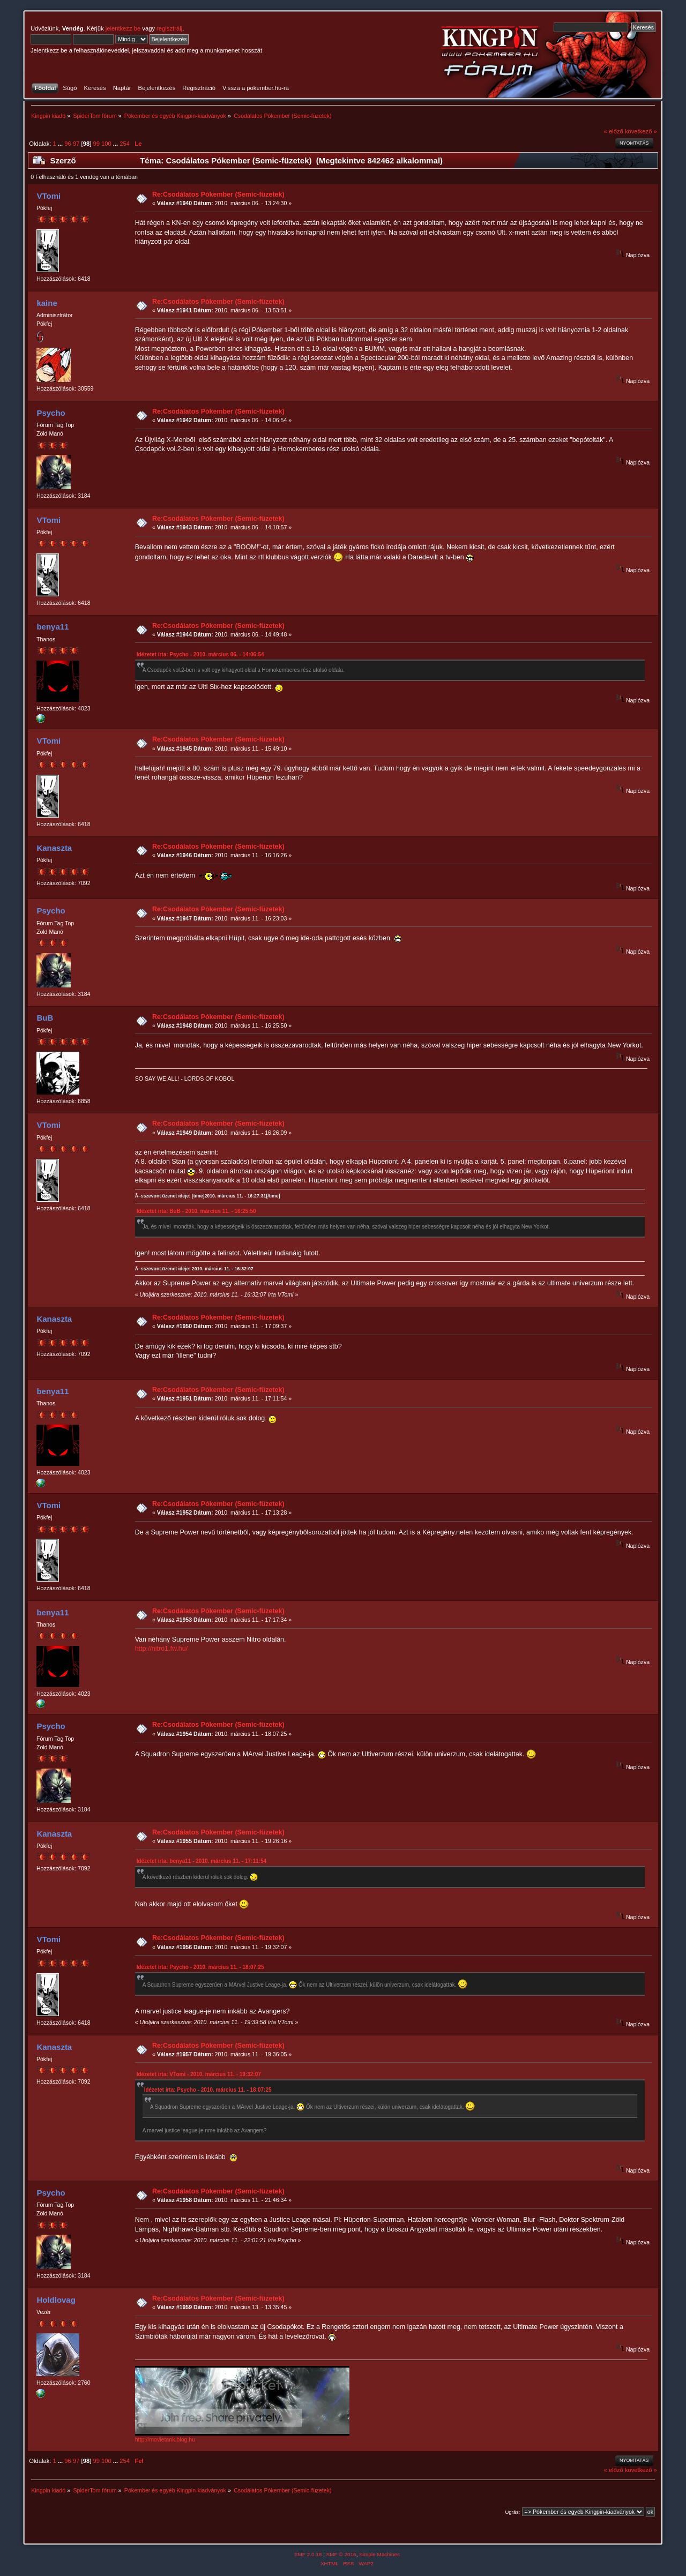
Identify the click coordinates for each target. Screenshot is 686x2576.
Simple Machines (379, 2554)
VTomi (48, 195)
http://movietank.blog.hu (165, 2439)
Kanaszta (54, 847)
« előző (613, 131)
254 (125, 143)
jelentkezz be (123, 28)
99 (96, 143)
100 (106, 143)
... (61, 143)
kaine (46, 303)
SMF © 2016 (341, 2554)
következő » (641, 131)
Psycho (50, 412)
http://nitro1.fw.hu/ (161, 1648)
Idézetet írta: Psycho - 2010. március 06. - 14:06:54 (200, 654)
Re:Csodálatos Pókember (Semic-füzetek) (218, 194)
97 (76, 143)
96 (67, 143)
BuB (44, 1017)
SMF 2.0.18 (308, 2554)
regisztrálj (169, 28)
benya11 (52, 626)
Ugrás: (512, 2512)
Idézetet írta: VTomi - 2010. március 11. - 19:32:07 (199, 2074)
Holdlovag (55, 2299)
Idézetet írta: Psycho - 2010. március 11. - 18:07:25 (200, 1967)
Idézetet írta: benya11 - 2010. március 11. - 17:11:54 (201, 1861)
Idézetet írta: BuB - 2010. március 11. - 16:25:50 (196, 1211)
